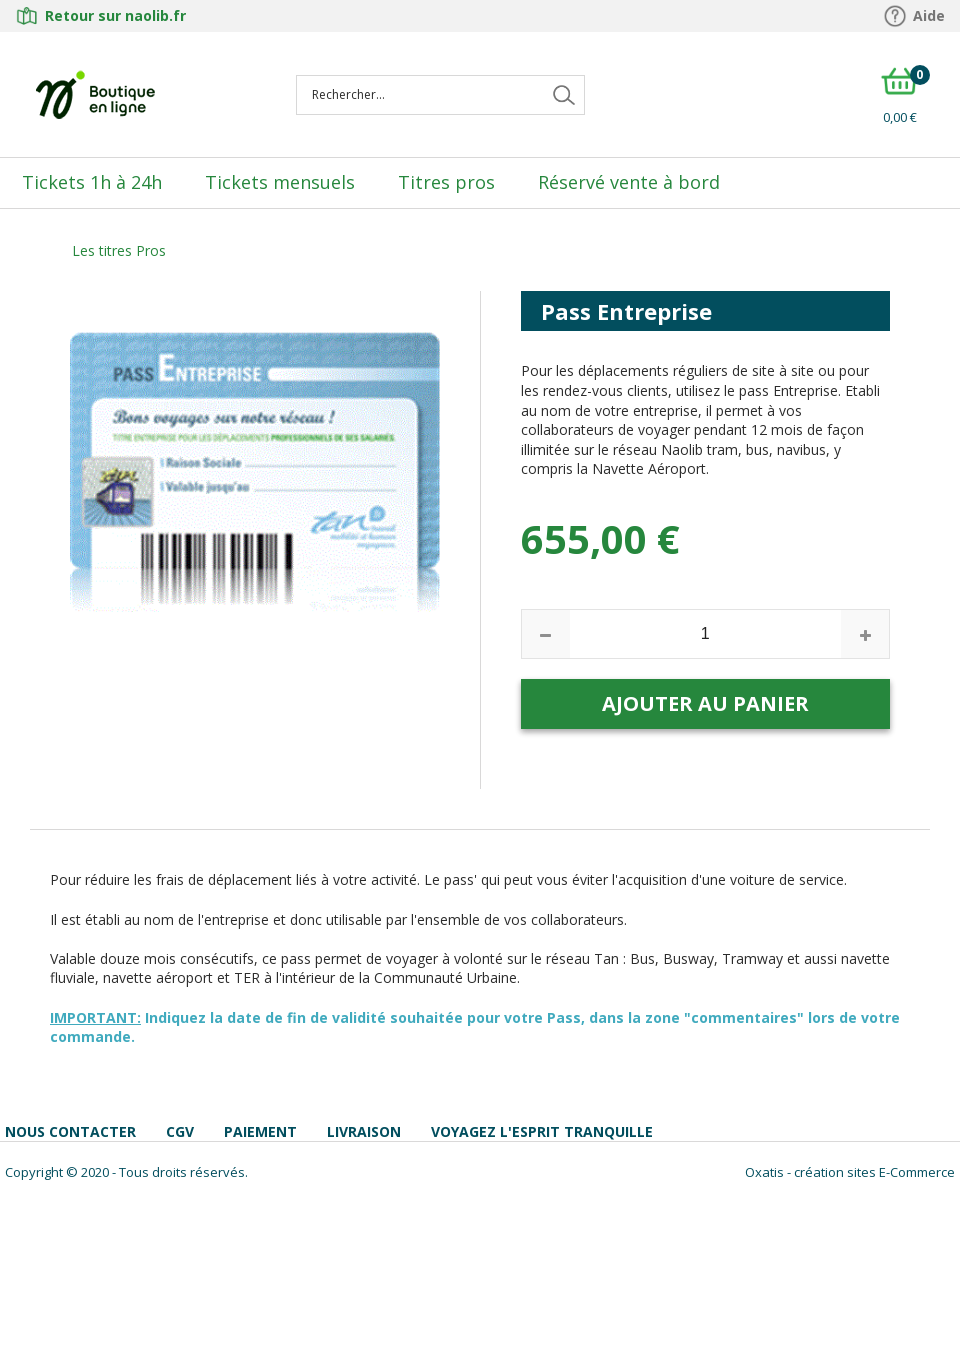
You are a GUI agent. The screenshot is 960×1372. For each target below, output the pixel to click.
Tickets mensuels (280, 182)
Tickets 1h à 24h (92, 182)
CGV (180, 1131)
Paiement (260, 1131)
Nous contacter (70, 1131)
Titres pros (446, 182)
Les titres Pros (119, 250)
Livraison (364, 1131)
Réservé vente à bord (629, 182)
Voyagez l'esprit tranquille (542, 1131)
